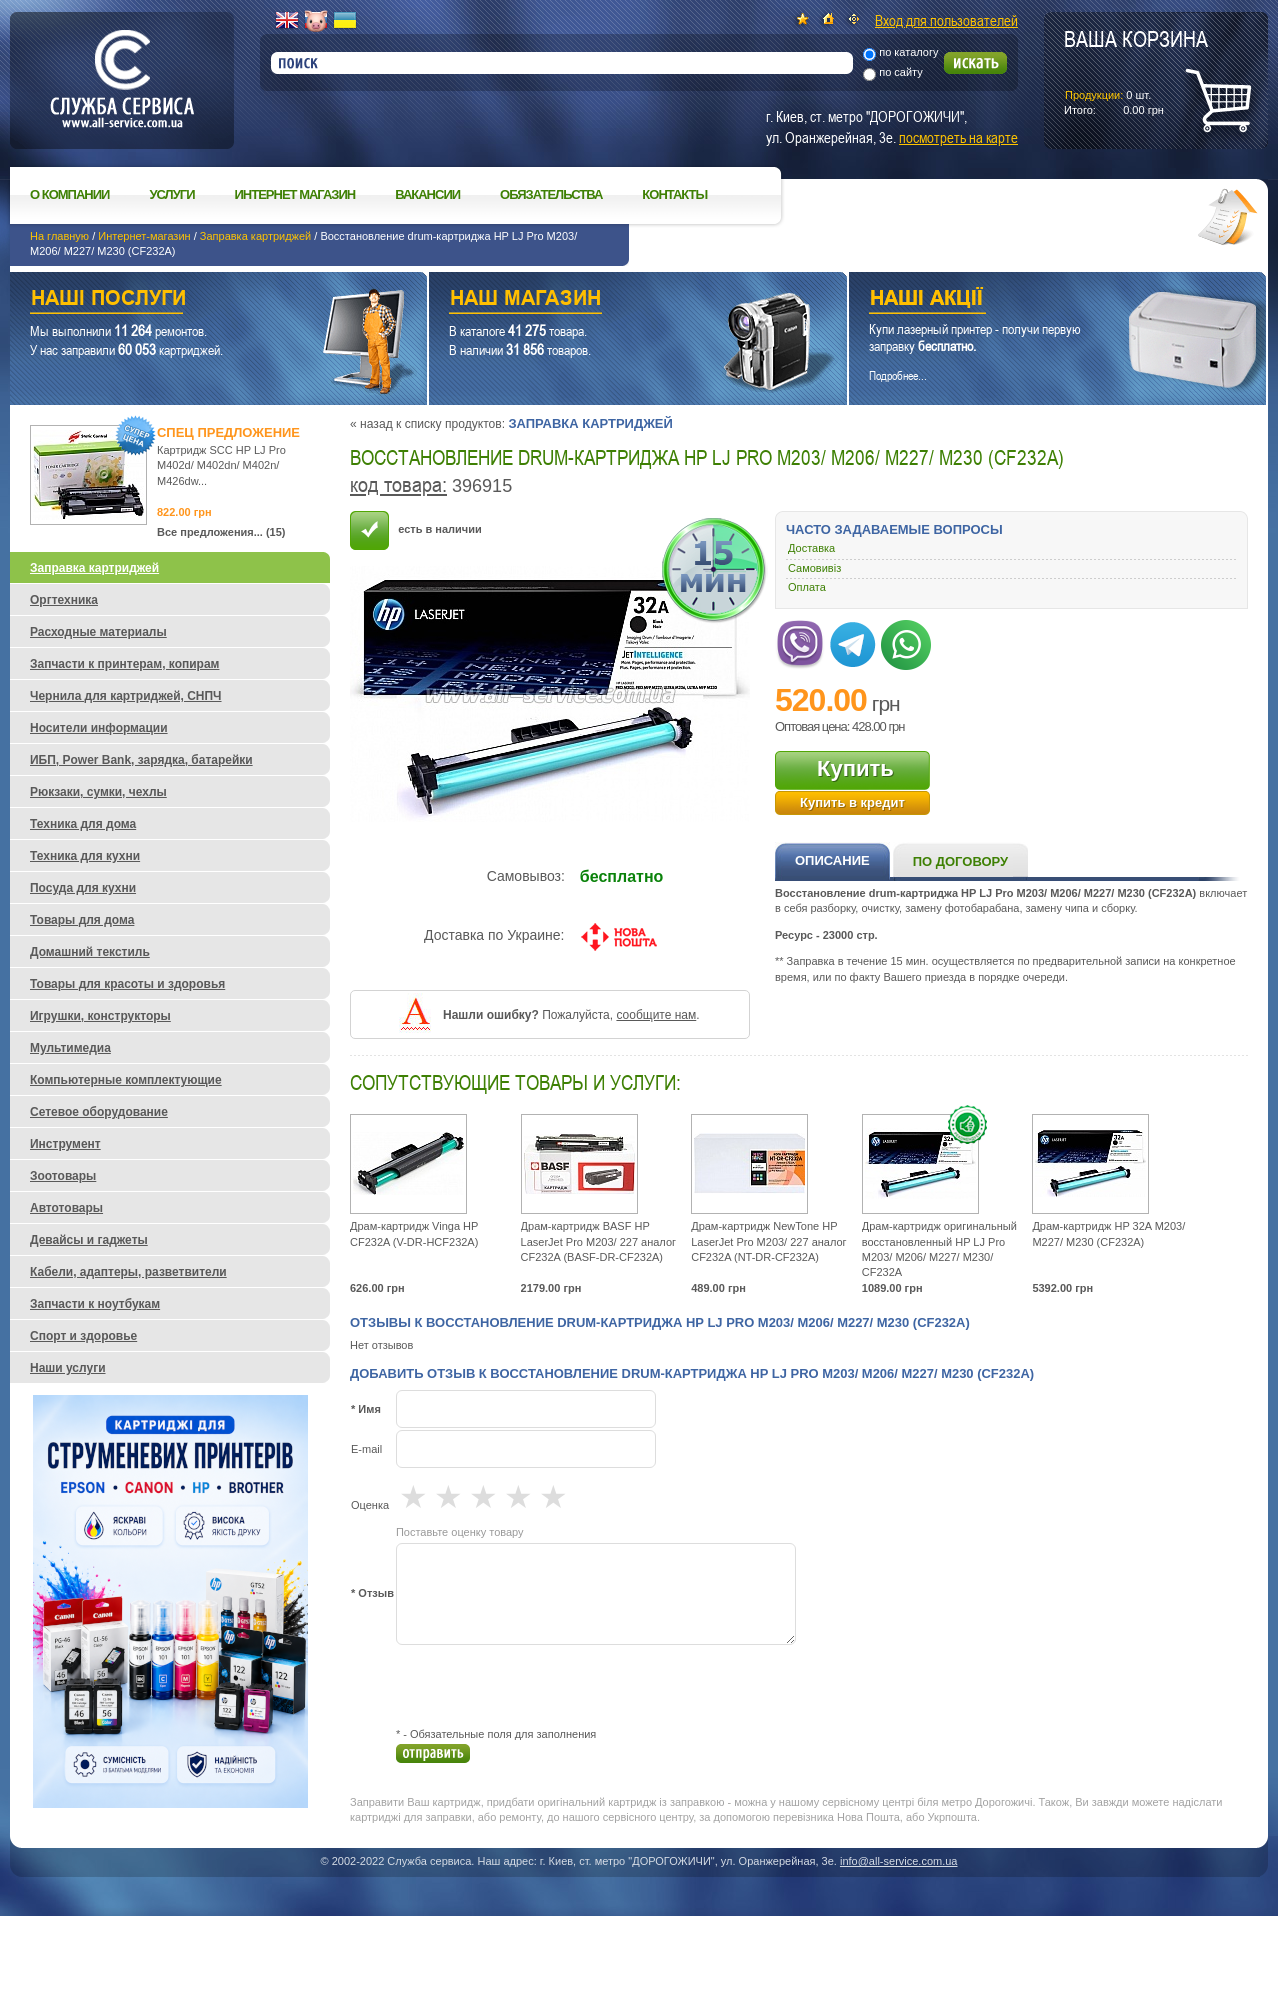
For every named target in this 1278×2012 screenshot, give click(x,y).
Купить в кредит (852, 802)
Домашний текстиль (90, 952)
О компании (69, 194)
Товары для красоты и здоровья (127, 984)
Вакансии (427, 194)
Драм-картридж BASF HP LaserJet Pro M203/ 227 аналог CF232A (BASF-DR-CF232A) (598, 1241)
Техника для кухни (85, 856)
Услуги (171, 194)
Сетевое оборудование (99, 1112)
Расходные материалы (98, 632)
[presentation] (548, 1686)
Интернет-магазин (144, 236)
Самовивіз (814, 568)
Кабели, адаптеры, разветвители (128, 1272)
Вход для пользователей (946, 20)
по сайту (901, 72)
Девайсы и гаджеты (89, 1240)
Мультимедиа (70, 1048)
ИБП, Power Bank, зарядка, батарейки (141, 760)
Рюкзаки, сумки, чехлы (98, 792)
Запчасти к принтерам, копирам (124, 664)
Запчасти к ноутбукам (95, 1304)
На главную (59, 236)
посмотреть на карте (958, 137)
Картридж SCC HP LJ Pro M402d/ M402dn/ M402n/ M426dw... (221, 465)
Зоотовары (63, 1176)
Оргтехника (64, 600)
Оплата (807, 587)
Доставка (811, 548)
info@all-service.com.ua (899, 1861)
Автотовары (66, 1208)
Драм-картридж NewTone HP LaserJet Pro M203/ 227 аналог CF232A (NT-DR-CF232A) (768, 1241)
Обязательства (551, 194)
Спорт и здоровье (83, 1336)
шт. (1136, 71)
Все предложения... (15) (221, 532)
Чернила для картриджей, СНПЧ (126, 696)
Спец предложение (228, 432)
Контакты (674, 194)
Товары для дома (82, 920)
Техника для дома (83, 824)
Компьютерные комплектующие (126, 1080)
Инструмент (65, 1144)
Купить (855, 768)
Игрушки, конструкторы (100, 1016)
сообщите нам (656, 1015)
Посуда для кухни (83, 888)
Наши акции (1030, 300)
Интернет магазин (295, 194)
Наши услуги (193, 300)
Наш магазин (602, 300)
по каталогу (908, 52)
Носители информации (99, 728)
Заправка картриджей (255, 236)
